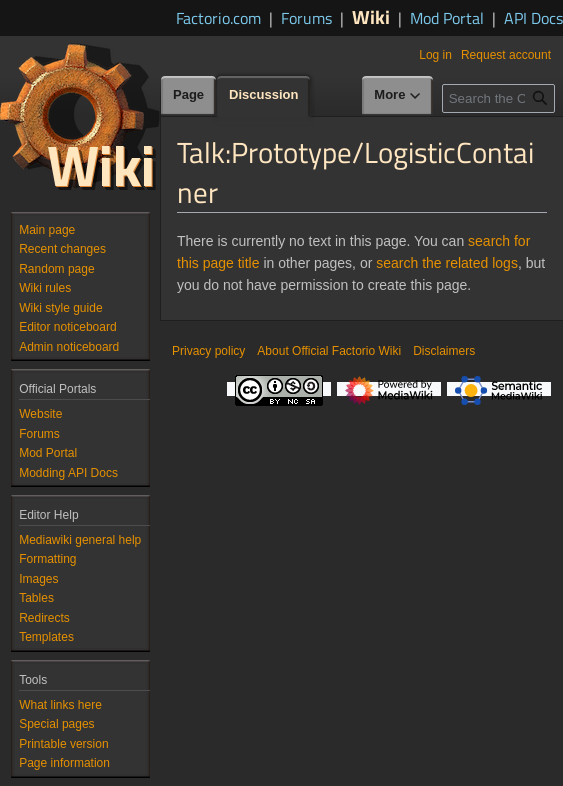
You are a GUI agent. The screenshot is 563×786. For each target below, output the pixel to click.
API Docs (533, 18)
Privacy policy (208, 351)
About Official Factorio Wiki (329, 351)
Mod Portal (447, 18)
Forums (306, 18)
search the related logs (447, 263)
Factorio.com (218, 18)
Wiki (371, 16)
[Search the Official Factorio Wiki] (498, 98)
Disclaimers (444, 351)
